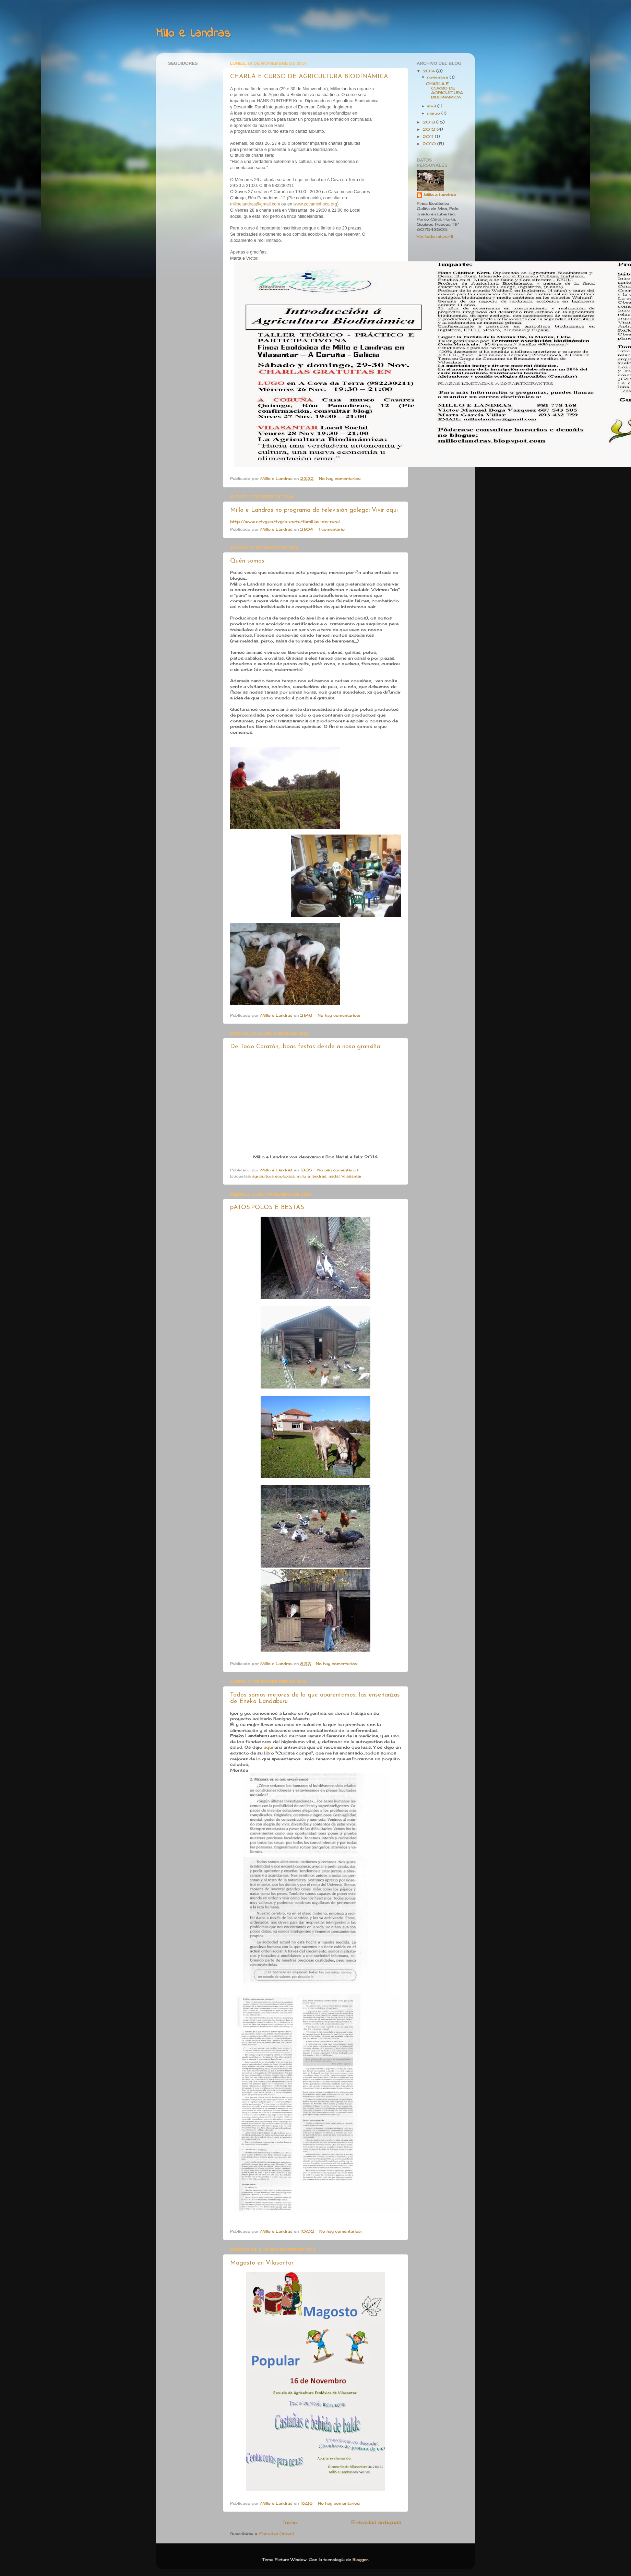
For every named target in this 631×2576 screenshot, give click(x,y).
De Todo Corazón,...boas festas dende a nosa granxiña (305, 1046)
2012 (429, 129)
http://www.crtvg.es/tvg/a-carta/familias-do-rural (285, 521)
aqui (268, 1747)
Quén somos (247, 561)
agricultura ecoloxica (273, 1176)
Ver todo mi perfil (435, 236)
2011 (428, 136)
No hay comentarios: (340, 478)
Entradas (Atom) (276, 2533)
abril (432, 106)
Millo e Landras (440, 194)
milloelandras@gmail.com (255, 203)
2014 (429, 71)
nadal (334, 1176)
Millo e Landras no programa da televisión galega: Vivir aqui (314, 510)
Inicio (290, 2522)
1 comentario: (332, 529)
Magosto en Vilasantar (262, 2263)
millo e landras (311, 1176)
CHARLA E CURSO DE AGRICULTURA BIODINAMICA (309, 76)
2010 (429, 143)
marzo (434, 113)
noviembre (438, 77)
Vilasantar (352, 1176)
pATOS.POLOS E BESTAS (267, 1207)
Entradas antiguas (376, 2522)
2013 (429, 122)
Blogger (360, 2559)
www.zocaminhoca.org (315, 203)
